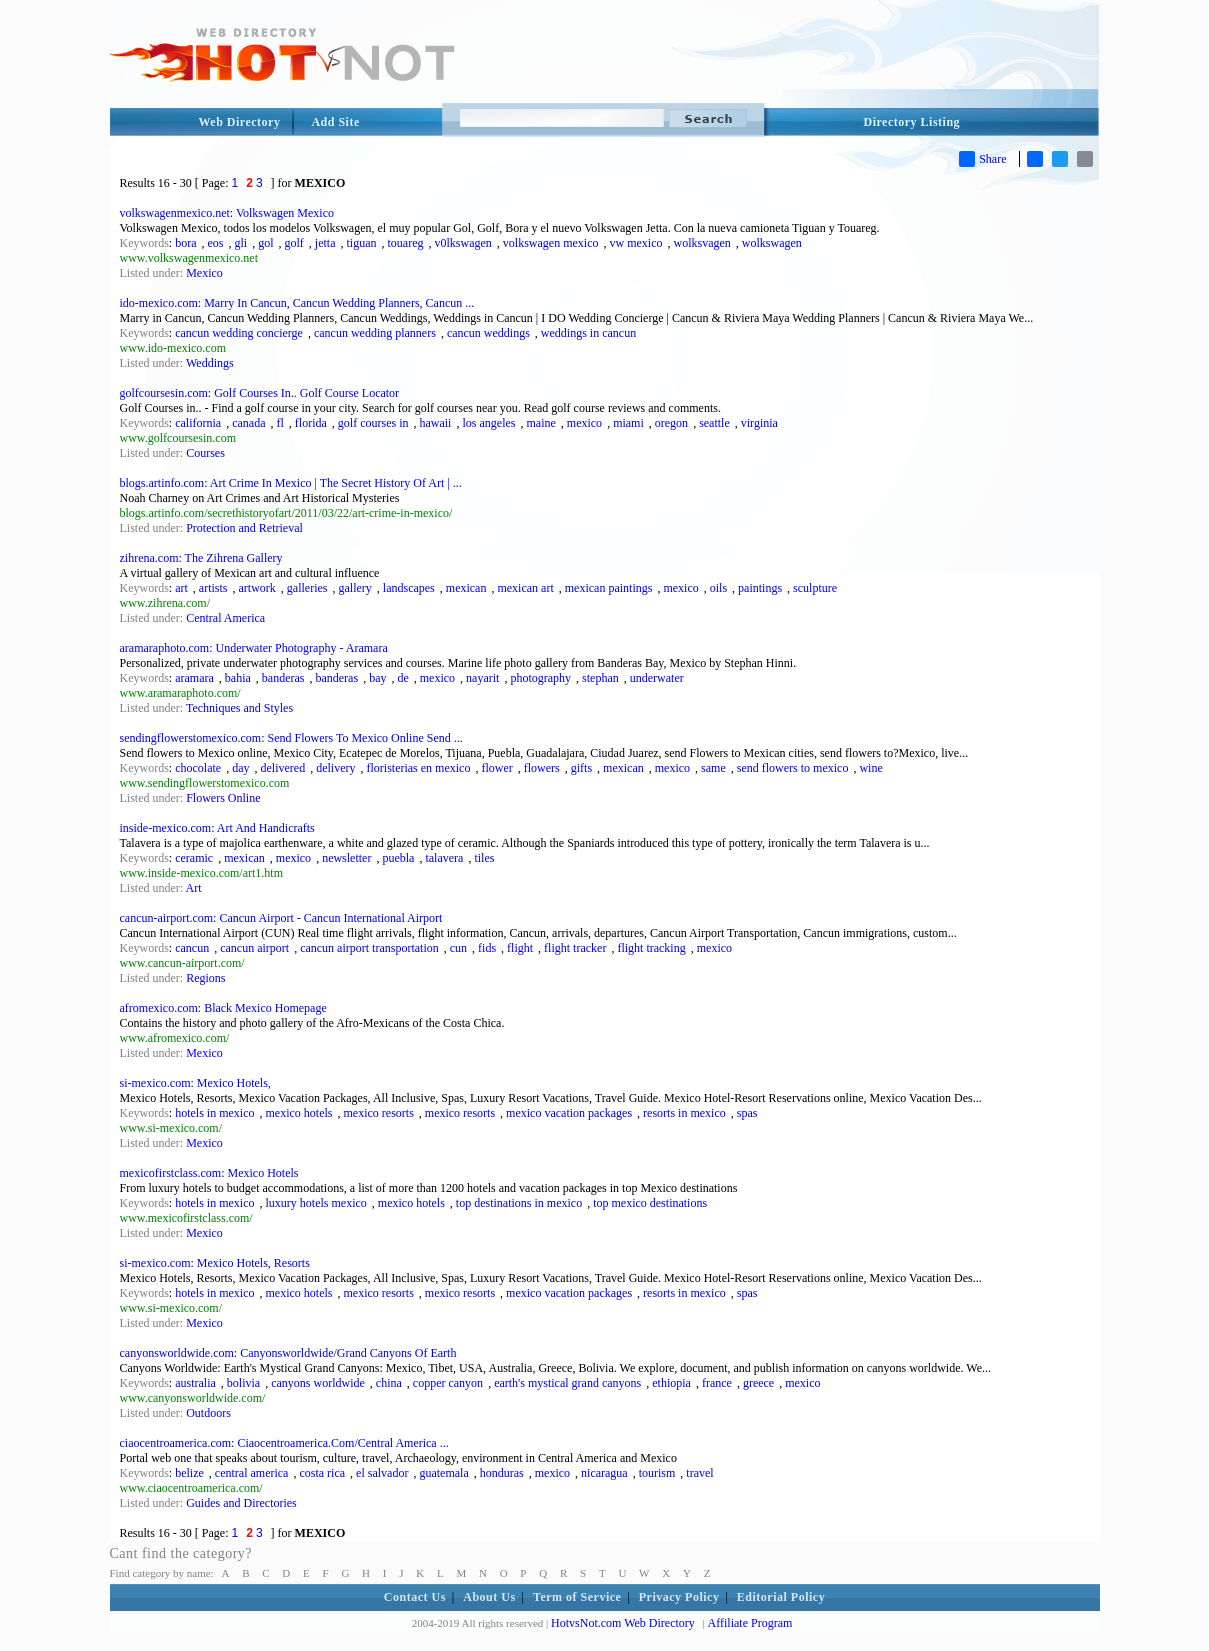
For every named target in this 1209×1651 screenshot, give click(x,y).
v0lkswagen (463, 243)
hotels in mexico (214, 1113)
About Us (489, 1597)
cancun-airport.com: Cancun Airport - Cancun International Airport (281, 918)
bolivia (243, 1383)
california (198, 423)
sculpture (815, 588)
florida (311, 423)
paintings (760, 588)
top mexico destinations (650, 1203)
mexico (584, 423)
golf (294, 243)
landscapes (409, 588)
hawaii (435, 423)
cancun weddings (488, 333)
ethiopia (671, 1383)
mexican (466, 588)
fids (487, 948)
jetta (325, 243)
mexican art (525, 588)
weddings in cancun (588, 333)
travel (699, 1473)
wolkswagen (772, 243)
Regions (205, 978)
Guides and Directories (241, 1503)
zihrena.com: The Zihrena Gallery (201, 558)
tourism (657, 1473)
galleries (307, 588)
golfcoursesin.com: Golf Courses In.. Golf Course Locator (260, 393)
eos (216, 243)
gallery (354, 588)
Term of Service (577, 1597)
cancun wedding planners (375, 333)
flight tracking (651, 948)
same (713, 768)
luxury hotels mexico (316, 1203)
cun (458, 948)
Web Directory (240, 122)
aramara (194, 678)
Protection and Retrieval (244, 528)
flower (496, 768)
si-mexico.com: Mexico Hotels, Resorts (215, 1263)
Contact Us (415, 1597)
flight (520, 948)
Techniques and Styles (239, 708)
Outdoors (208, 1413)
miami (628, 423)
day (240, 768)
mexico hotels (299, 1113)
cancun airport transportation (369, 948)
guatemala (443, 1473)
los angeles (488, 423)
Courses (205, 453)
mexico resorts (378, 1113)
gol (265, 243)
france (717, 1383)
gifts (581, 768)
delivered (282, 768)
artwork (257, 588)
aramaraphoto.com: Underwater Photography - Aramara (254, 648)
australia (195, 1383)
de (402, 678)
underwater (657, 678)
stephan (600, 678)
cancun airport (254, 948)
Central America (225, 618)
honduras (502, 1473)
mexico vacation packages (569, 1113)
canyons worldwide (318, 1383)
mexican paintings (609, 588)
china (389, 1383)
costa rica (322, 1473)
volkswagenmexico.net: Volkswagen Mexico (227, 213)
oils (718, 588)
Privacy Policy (679, 1597)
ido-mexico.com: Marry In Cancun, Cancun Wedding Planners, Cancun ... (297, 303)
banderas (283, 678)
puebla (398, 858)
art (181, 588)
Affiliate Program (750, 1623)
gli (241, 243)
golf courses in (373, 423)
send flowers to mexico (793, 768)
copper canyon (448, 1383)
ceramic (194, 858)
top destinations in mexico (519, 1203)
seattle (714, 423)
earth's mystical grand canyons (567, 1383)
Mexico (204, 273)
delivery (335, 768)
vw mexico (635, 243)
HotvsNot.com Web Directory (623, 1623)
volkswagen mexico (551, 243)
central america (252, 1473)
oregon (671, 423)
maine (540, 423)
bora (185, 243)
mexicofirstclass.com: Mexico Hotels (209, 1173)
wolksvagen (701, 243)
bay (377, 678)
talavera (444, 858)
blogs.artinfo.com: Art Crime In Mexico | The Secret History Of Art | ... (291, 483)
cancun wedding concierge (239, 333)
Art (194, 888)
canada (248, 423)
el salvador (382, 1473)
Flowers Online (223, 798)
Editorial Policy (781, 1597)
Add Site (335, 122)
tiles (484, 858)
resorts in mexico (684, 1113)
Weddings (210, 363)
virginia (759, 423)
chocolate (198, 768)
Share (982, 159)
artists (213, 588)
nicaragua (604, 1473)
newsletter (346, 858)
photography (540, 678)
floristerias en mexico (418, 768)
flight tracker (575, 948)
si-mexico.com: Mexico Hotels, (195, 1083)
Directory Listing (912, 122)
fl (279, 423)
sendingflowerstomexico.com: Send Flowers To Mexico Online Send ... (291, 738)
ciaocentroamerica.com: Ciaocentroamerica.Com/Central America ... (284, 1443)
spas (747, 1113)
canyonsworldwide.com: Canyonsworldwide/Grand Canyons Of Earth (288, 1353)
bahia (238, 678)
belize (189, 1473)
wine (870, 768)
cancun (192, 948)
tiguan (362, 243)
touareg (406, 243)
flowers (542, 768)
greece (758, 1383)
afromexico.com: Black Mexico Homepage (223, 1008)
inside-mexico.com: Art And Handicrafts (217, 828)
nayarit (482, 678)
